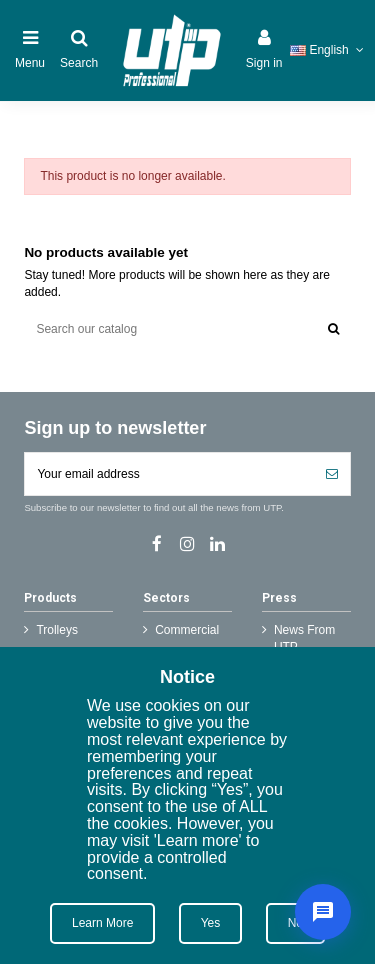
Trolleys (57, 630)
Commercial (187, 630)
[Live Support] (323, 912)
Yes (211, 923)
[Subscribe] (332, 474)
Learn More (102, 923)
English (328, 50)
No (295, 923)
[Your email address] (169, 474)
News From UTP (304, 638)
